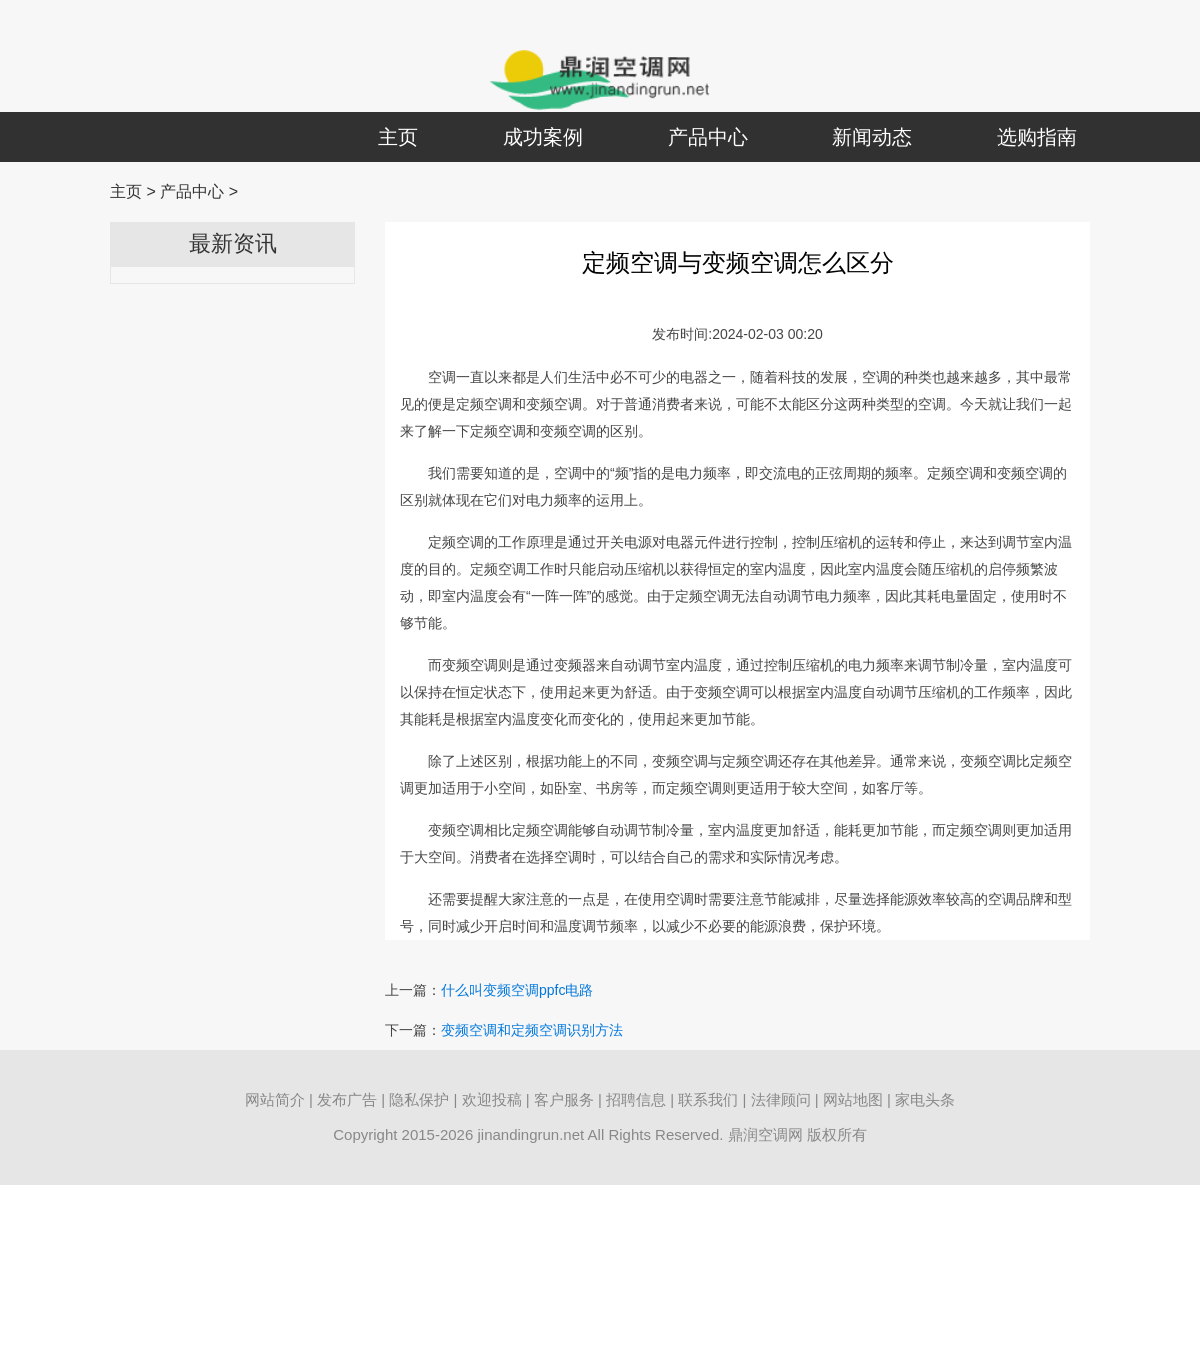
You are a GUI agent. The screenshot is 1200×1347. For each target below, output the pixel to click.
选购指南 (1037, 137)
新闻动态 (872, 137)
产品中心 (708, 137)
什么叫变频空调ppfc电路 (517, 990)
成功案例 (543, 137)
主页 (398, 137)
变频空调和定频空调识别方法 (532, 1030)
